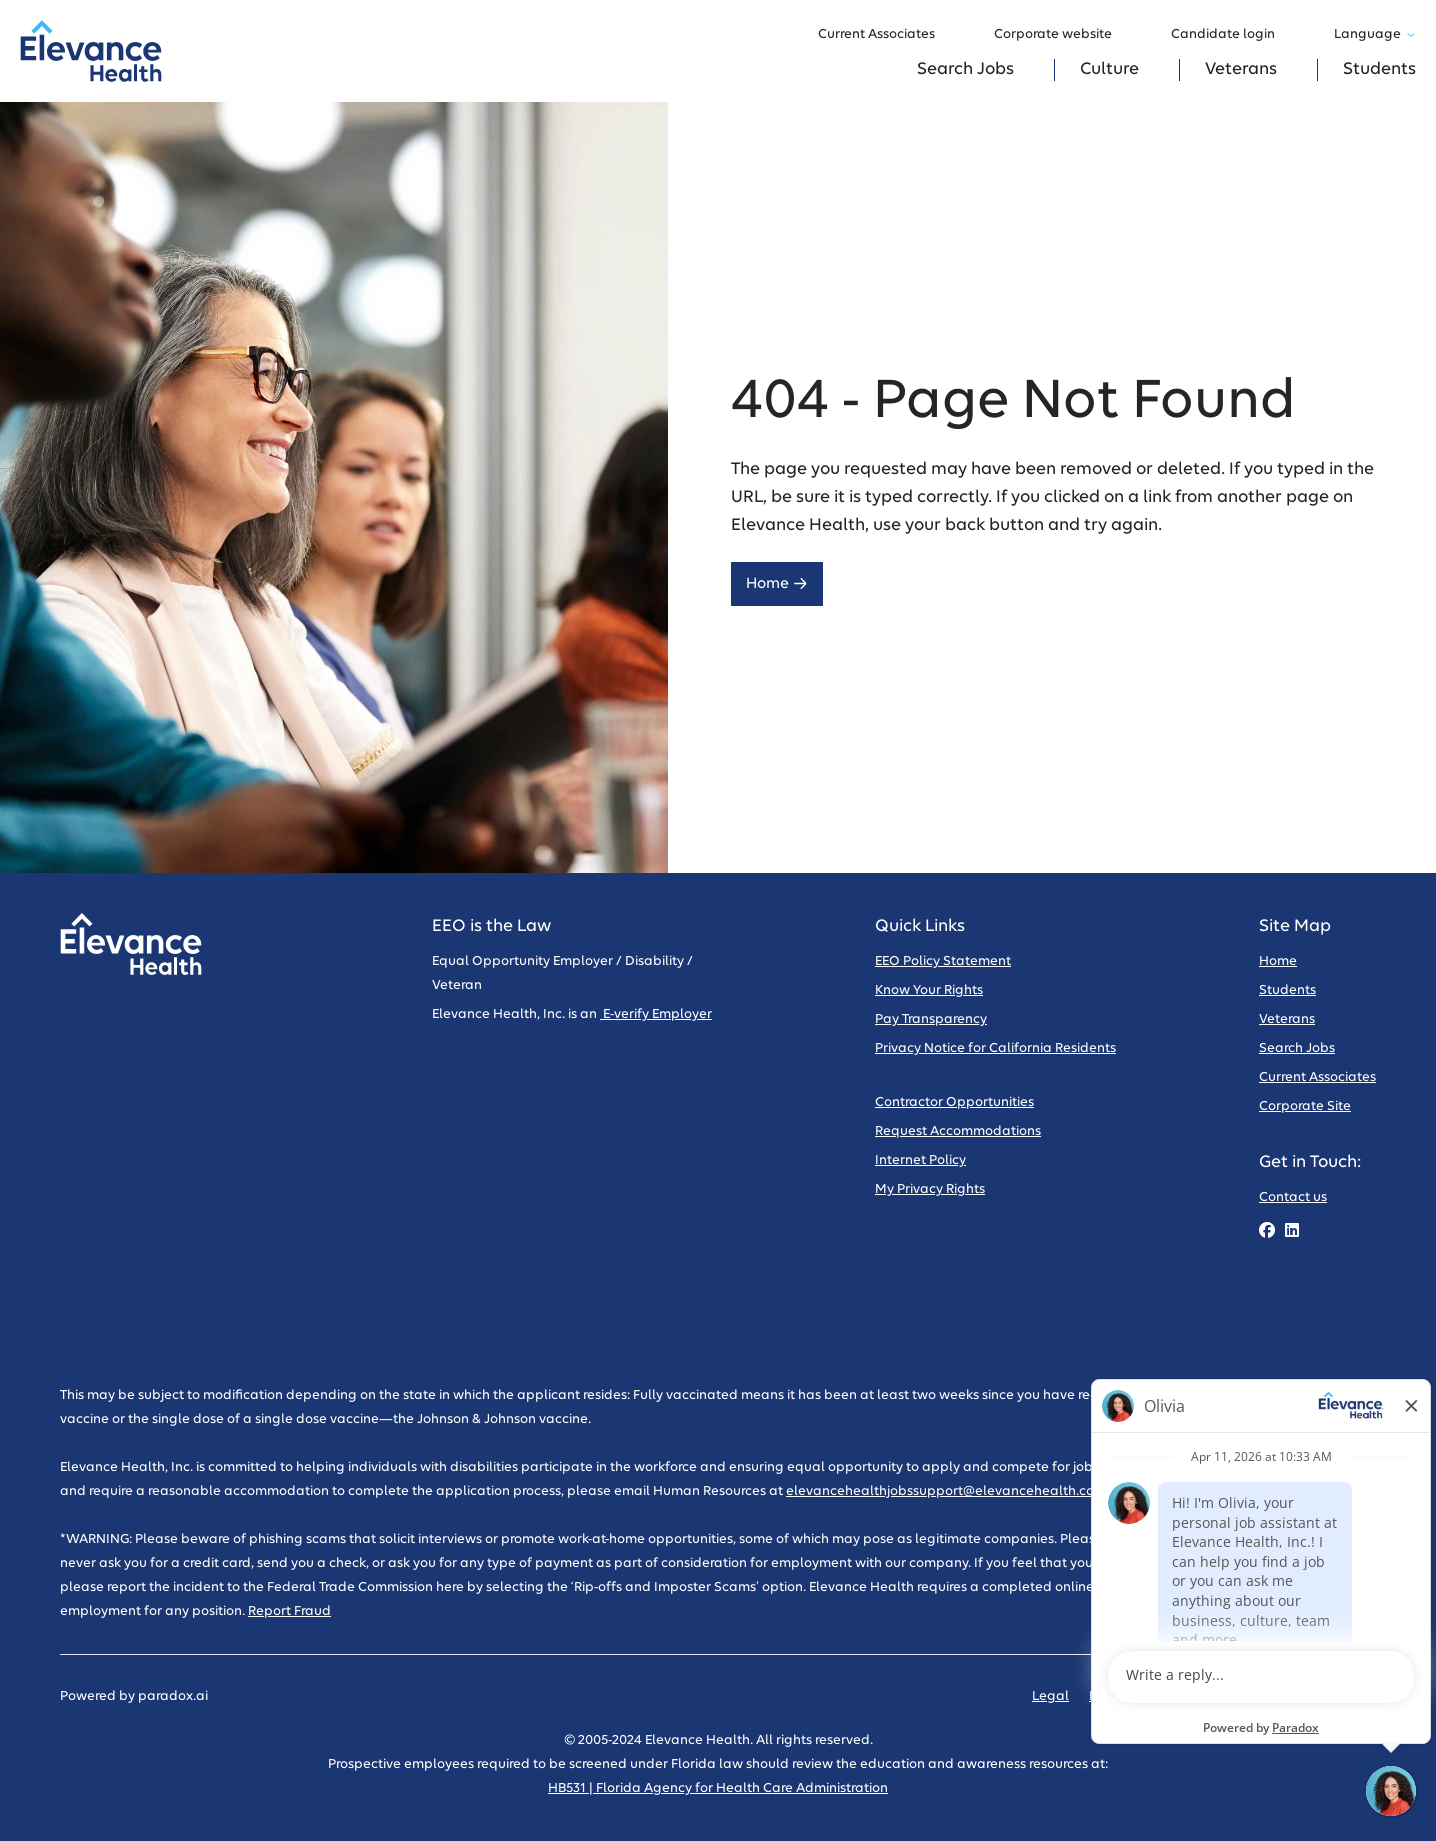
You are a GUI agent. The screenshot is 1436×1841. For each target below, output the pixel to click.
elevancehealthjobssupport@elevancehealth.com (946, 1491)
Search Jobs (965, 69)
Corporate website (1062, 35)
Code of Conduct (1248, 1696)
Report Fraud (289, 1611)
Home (777, 583)
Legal (1050, 1696)
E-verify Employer (656, 1014)
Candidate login (1232, 35)
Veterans (1241, 69)
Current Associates (886, 35)
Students (1379, 69)
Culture (1109, 69)
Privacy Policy (1132, 1696)
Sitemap (1349, 1696)
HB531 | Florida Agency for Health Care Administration (718, 1788)
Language (1375, 34)
